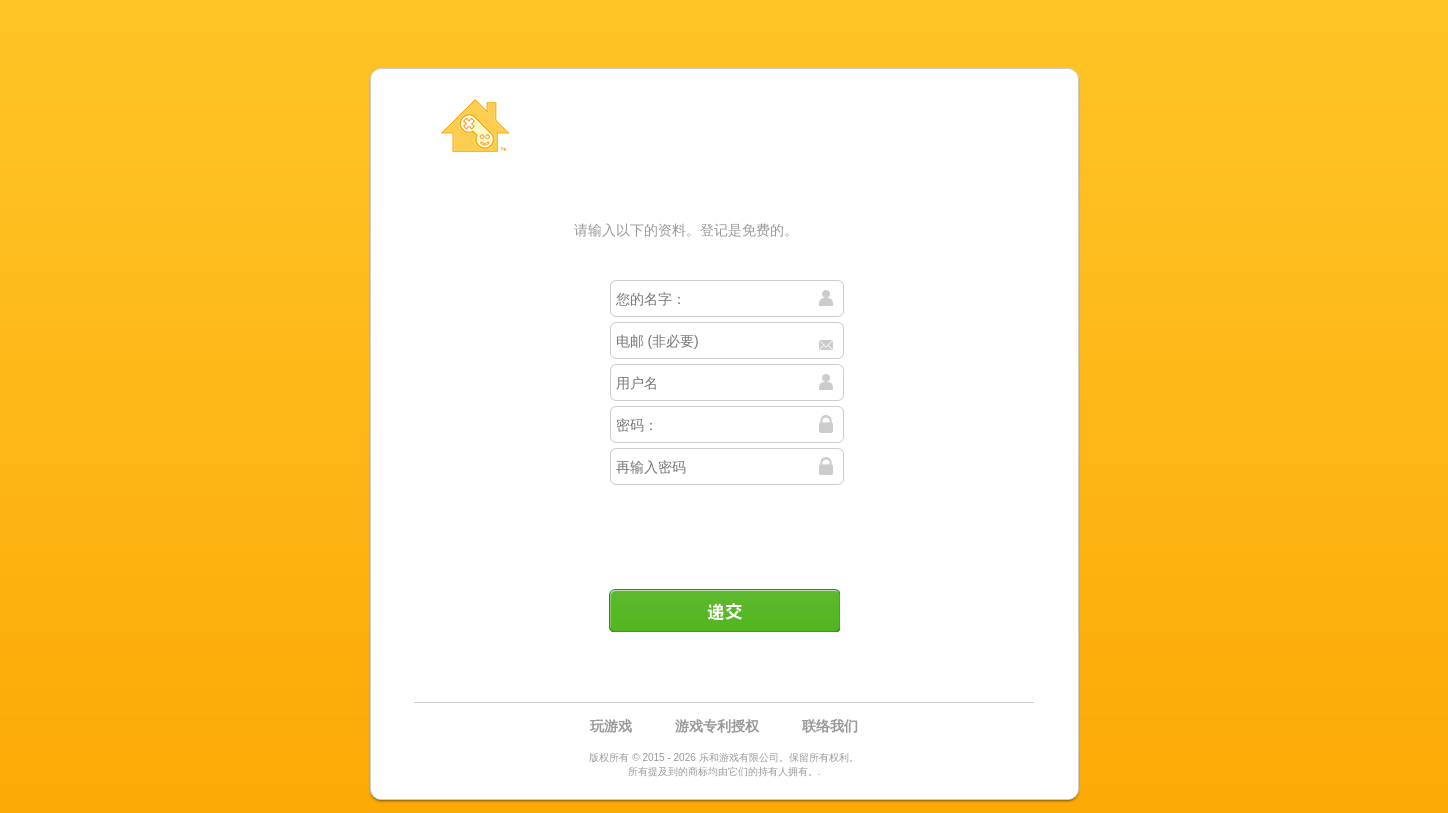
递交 (724, 610)
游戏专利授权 (717, 726)
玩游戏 (611, 726)
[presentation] (726, 529)
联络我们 (830, 726)
